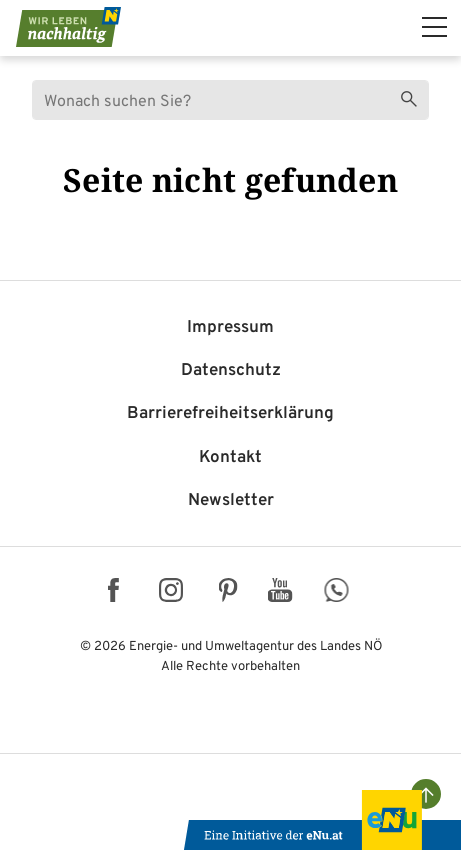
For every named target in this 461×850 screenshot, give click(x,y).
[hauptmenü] (434, 27)
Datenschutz (231, 371)
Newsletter (231, 501)
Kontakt (230, 458)
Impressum (230, 328)
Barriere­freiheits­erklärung (230, 414)
